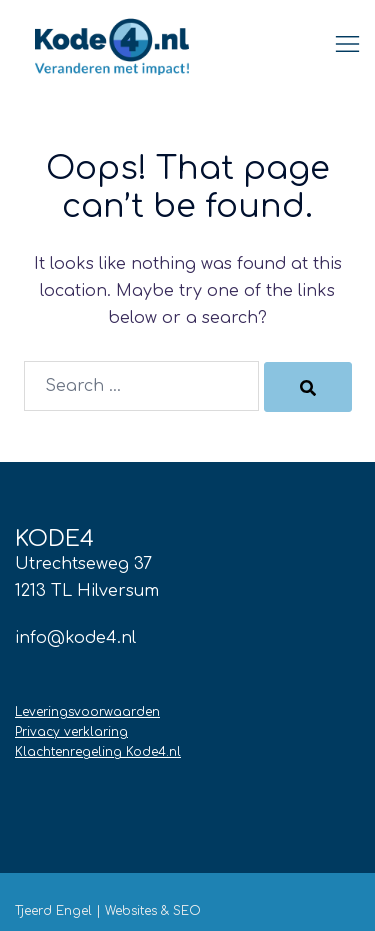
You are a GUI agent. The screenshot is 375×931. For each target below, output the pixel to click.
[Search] (308, 387)
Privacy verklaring (71, 732)
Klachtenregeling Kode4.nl (98, 752)
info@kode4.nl (75, 638)
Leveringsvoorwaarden (87, 712)
